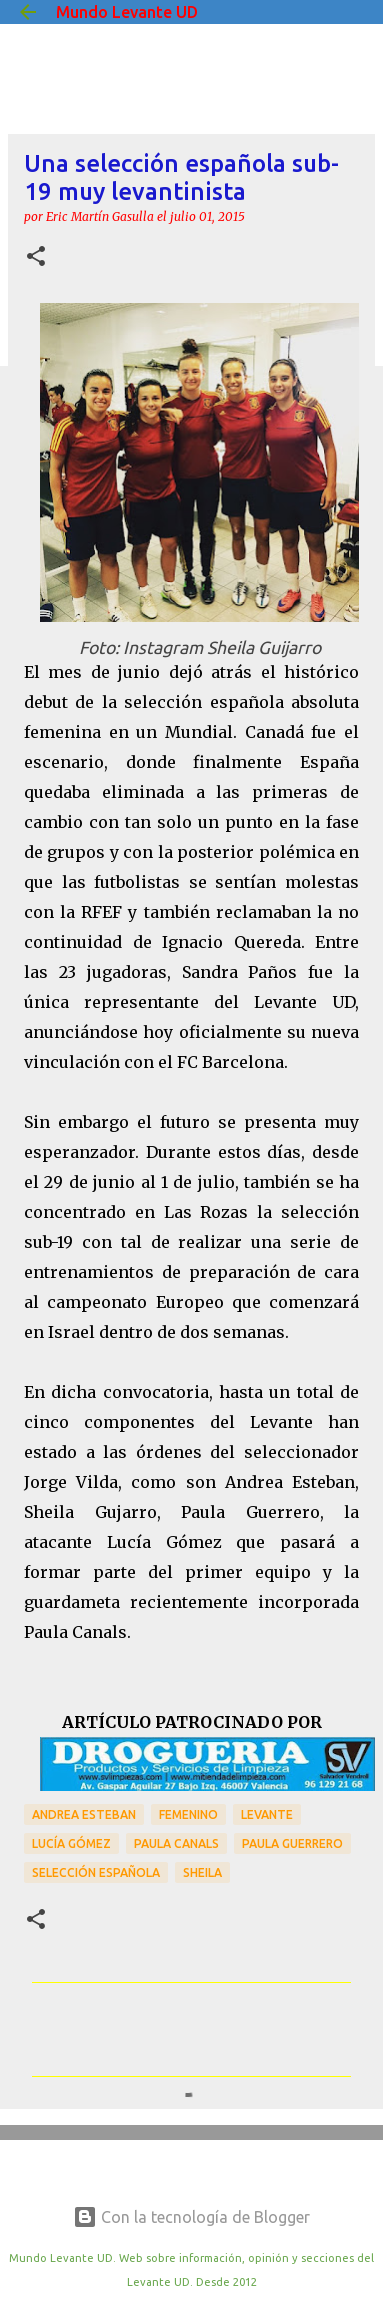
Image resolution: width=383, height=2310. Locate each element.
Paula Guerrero (292, 1843)
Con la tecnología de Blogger (191, 2217)
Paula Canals (176, 1843)
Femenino (188, 1814)
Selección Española (96, 1872)
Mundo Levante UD (127, 12)
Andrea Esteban (84, 1814)
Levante (267, 1814)
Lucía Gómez (71, 1843)
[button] (36, 257)
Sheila (202, 1872)
